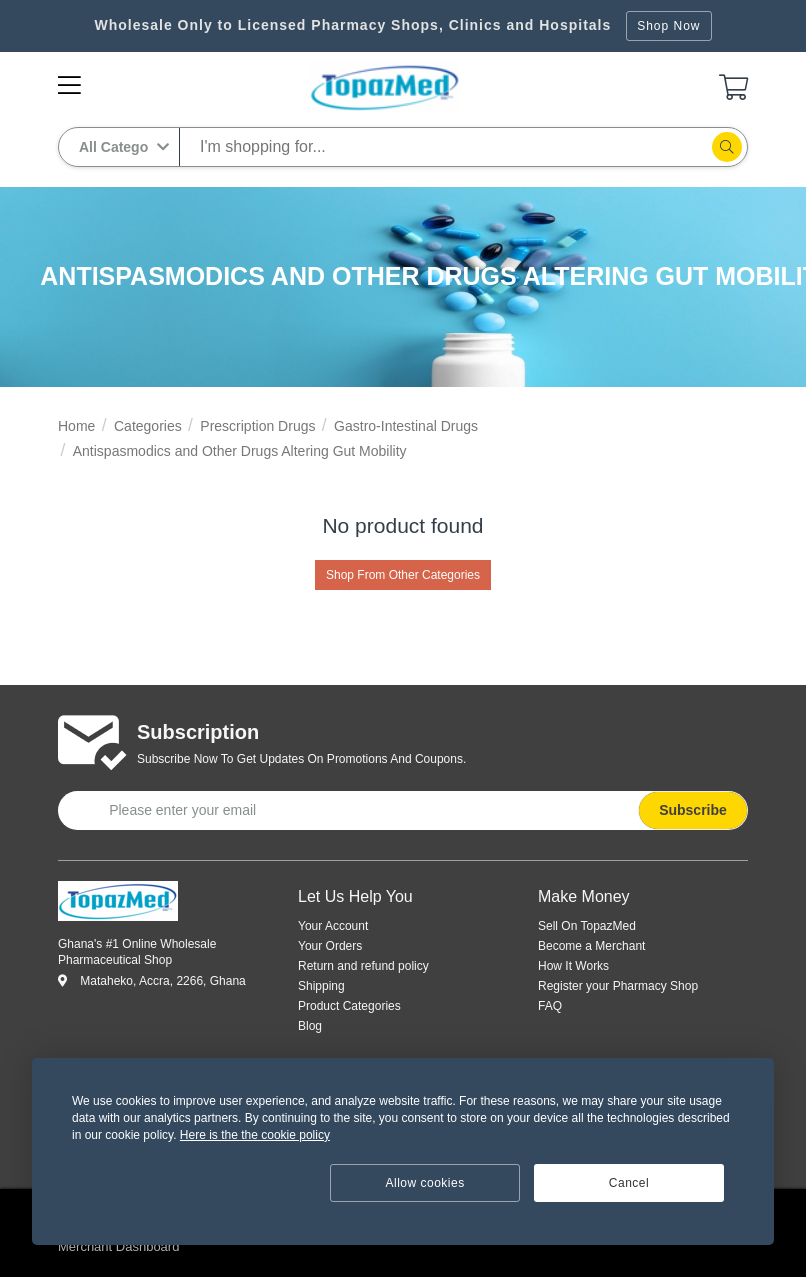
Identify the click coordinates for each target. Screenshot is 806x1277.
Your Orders (330, 946)
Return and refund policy (363, 966)
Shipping (321, 986)
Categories (148, 426)
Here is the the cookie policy (255, 1135)
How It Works (573, 966)
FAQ (550, 1006)
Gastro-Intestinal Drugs (406, 426)
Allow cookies (425, 1183)
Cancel (629, 1183)
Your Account (333, 926)
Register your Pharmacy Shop (618, 986)
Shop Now (668, 26)
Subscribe (693, 810)
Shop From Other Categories (403, 575)
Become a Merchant (591, 946)
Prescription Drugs (257, 426)
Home (76, 426)
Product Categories (349, 1006)
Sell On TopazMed (587, 926)
